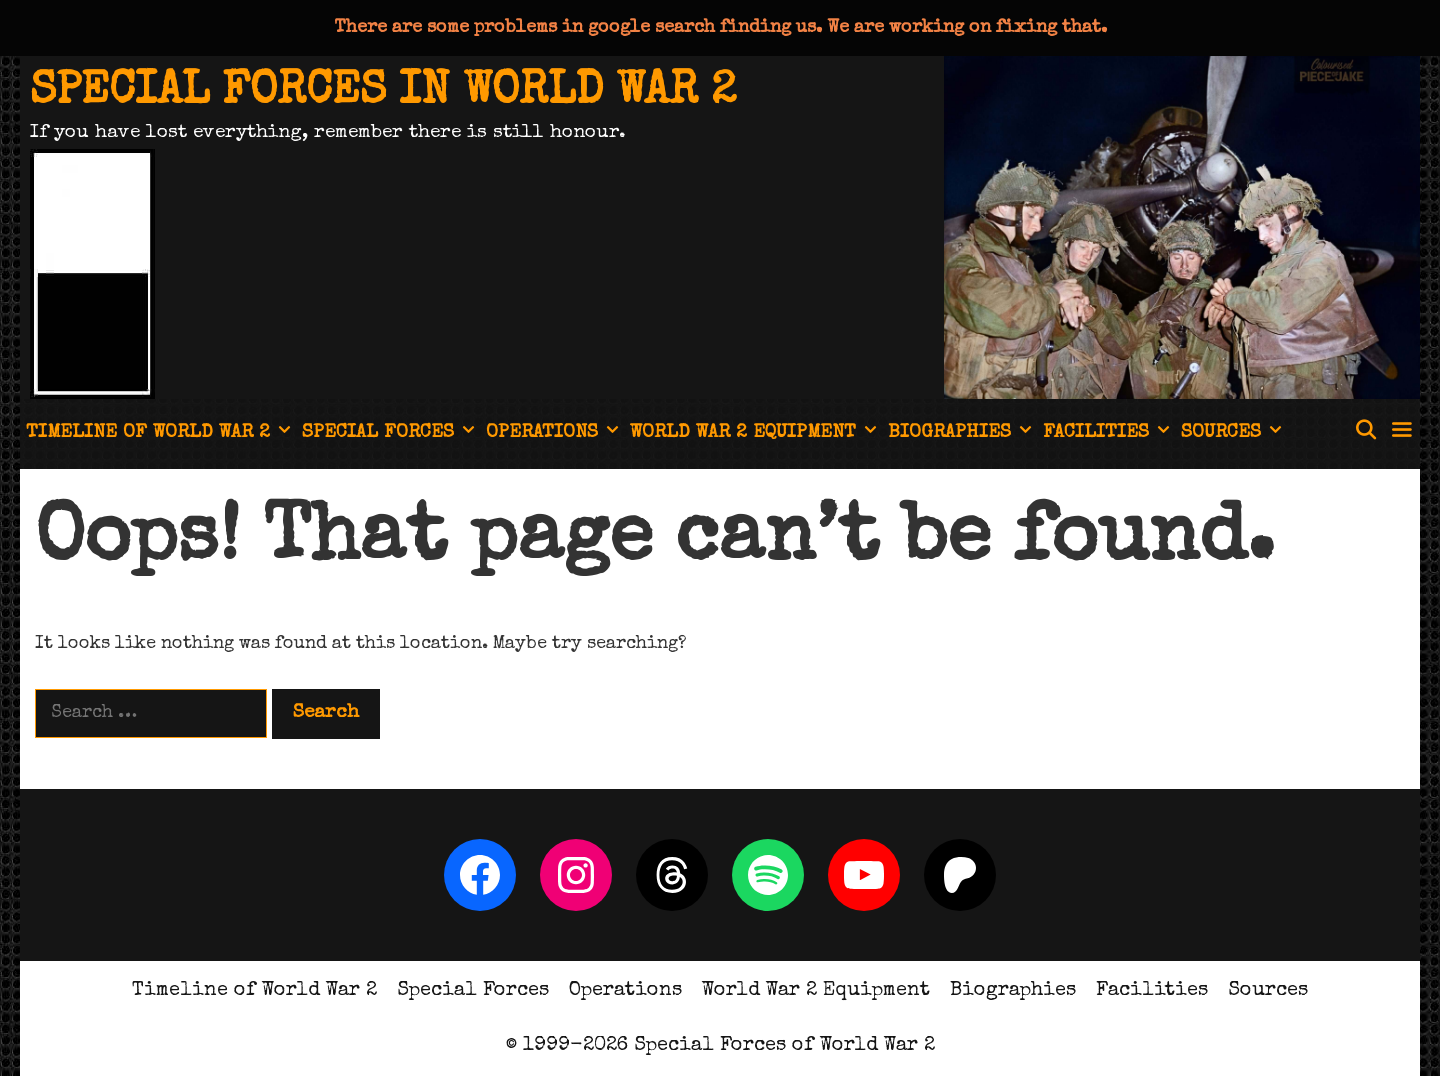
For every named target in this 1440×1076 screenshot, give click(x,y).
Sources (1234, 434)
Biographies (962, 434)
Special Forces (391, 434)
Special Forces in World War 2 (383, 92)
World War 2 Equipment (756, 434)
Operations (555, 434)
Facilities (1109, 434)
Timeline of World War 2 (161, 434)
